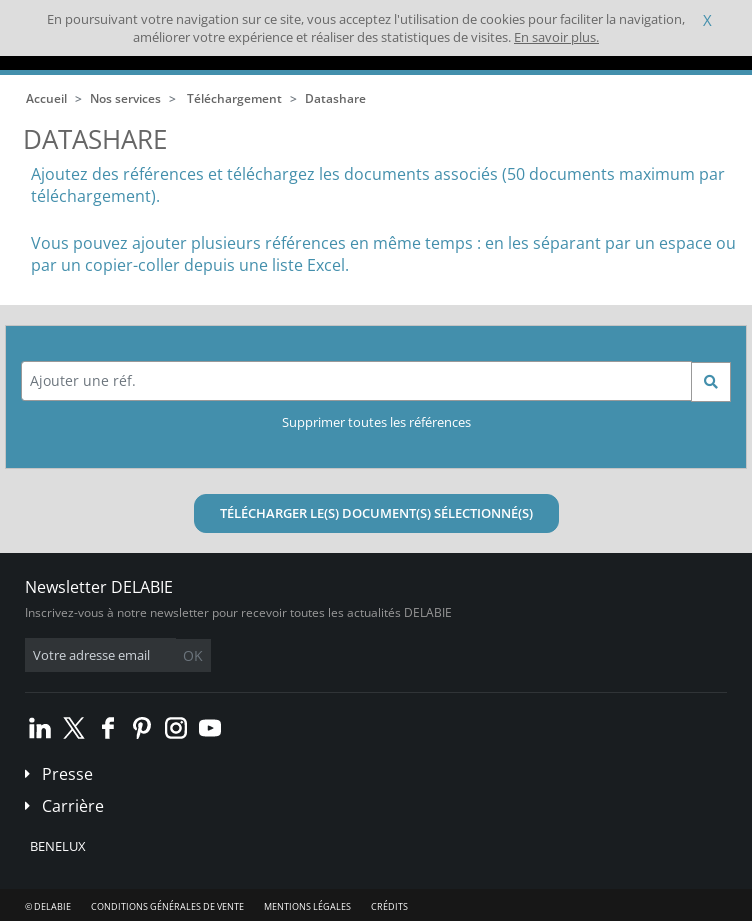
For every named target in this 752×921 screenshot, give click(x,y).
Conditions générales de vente (167, 906)
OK (193, 655)
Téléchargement (234, 98)
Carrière (73, 806)
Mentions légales (307, 906)
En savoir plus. (556, 37)
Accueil (46, 98)
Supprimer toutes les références (376, 422)
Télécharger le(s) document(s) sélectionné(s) (376, 513)
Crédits (389, 906)
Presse (67, 774)
